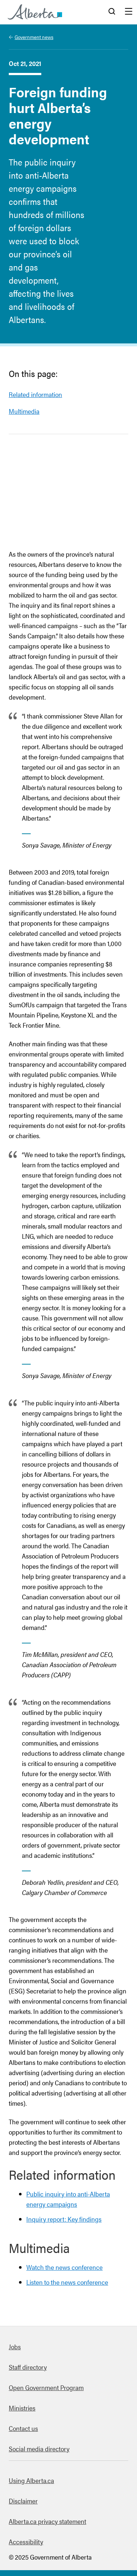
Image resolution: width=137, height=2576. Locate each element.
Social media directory (39, 2448)
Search (111, 12)
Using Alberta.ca (31, 2480)
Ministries (22, 2407)
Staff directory (28, 2366)
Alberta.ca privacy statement (47, 2521)
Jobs (15, 2346)
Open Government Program (46, 2387)
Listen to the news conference (67, 2282)
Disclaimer (23, 2500)
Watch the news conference (64, 2267)
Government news (34, 36)
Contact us (23, 2428)
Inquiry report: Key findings (64, 2218)
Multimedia (24, 411)
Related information (35, 394)
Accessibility (26, 2541)
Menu (128, 12)
